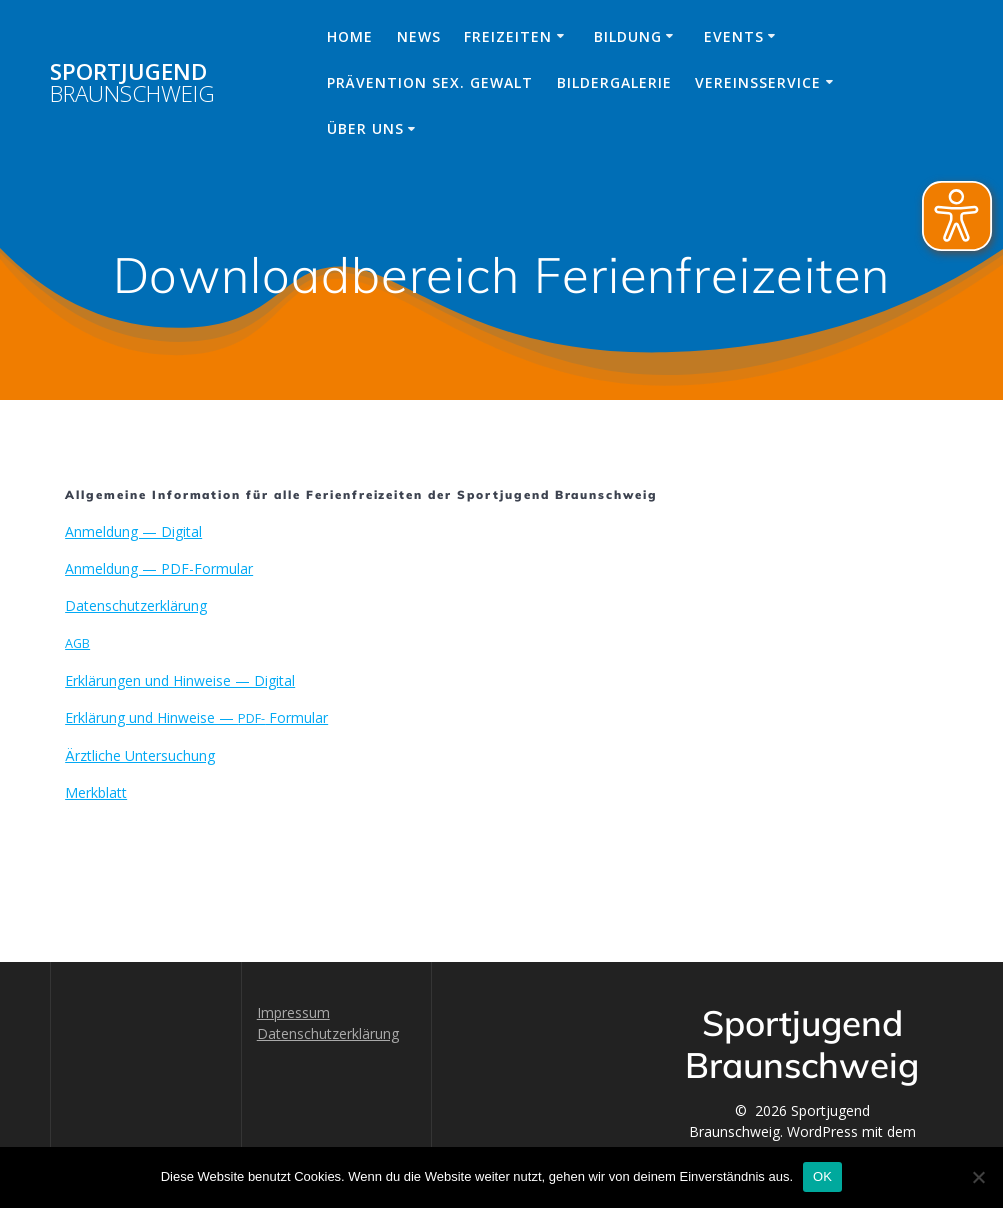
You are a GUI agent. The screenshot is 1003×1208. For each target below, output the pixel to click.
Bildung (628, 36)
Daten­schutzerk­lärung (136, 605)
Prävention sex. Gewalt (430, 82)
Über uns (365, 128)
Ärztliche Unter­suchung (140, 755)
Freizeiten (508, 36)
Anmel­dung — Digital (133, 531)
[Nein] (978, 1177)
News (419, 36)
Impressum (293, 1012)
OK (822, 1176)
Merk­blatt (96, 792)
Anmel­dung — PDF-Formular (159, 568)
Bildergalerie (614, 82)
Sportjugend (132, 83)
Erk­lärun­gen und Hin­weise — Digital (180, 680)
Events (734, 36)
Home (350, 36)
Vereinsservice (758, 82)
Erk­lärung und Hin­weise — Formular (196, 717)
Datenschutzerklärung (328, 1033)
